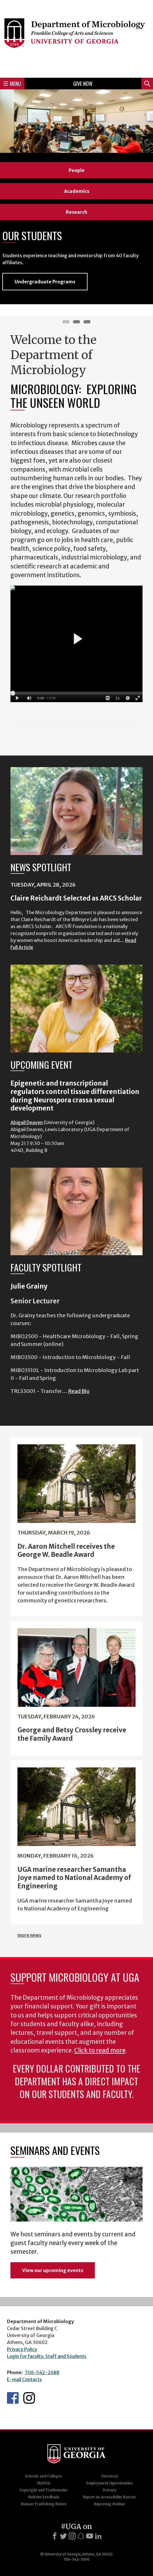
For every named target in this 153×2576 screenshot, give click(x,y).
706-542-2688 (42, 2372)
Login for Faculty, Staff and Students (46, 2356)
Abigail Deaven (26, 1122)
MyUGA (43, 2483)
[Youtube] (89, 2535)
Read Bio (79, 1391)
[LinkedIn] (98, 2535)
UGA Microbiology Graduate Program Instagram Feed (29, 2398)
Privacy (109, 2490)
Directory (109, 2476)
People (77, 170)
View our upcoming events (52, 2270)
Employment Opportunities (109, 2483)
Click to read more (99, 2050)
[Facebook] (54, 2535)
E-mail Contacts (24, 2379)
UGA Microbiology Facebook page (13, 2398)
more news (29, 1935)
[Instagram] (72, 2535)
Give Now (82, 83)
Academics (76, 191)
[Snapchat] (80, 2535)
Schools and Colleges (43, 2476)
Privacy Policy (22, 2349)
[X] (63, 2535)
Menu (12, 83)
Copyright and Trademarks (43, 2490)
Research (76, 212)
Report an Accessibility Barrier (109, 2497)
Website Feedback (43, 2497)
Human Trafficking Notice (44, 2504)
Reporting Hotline (109, 2504)
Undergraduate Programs (45, 282)
